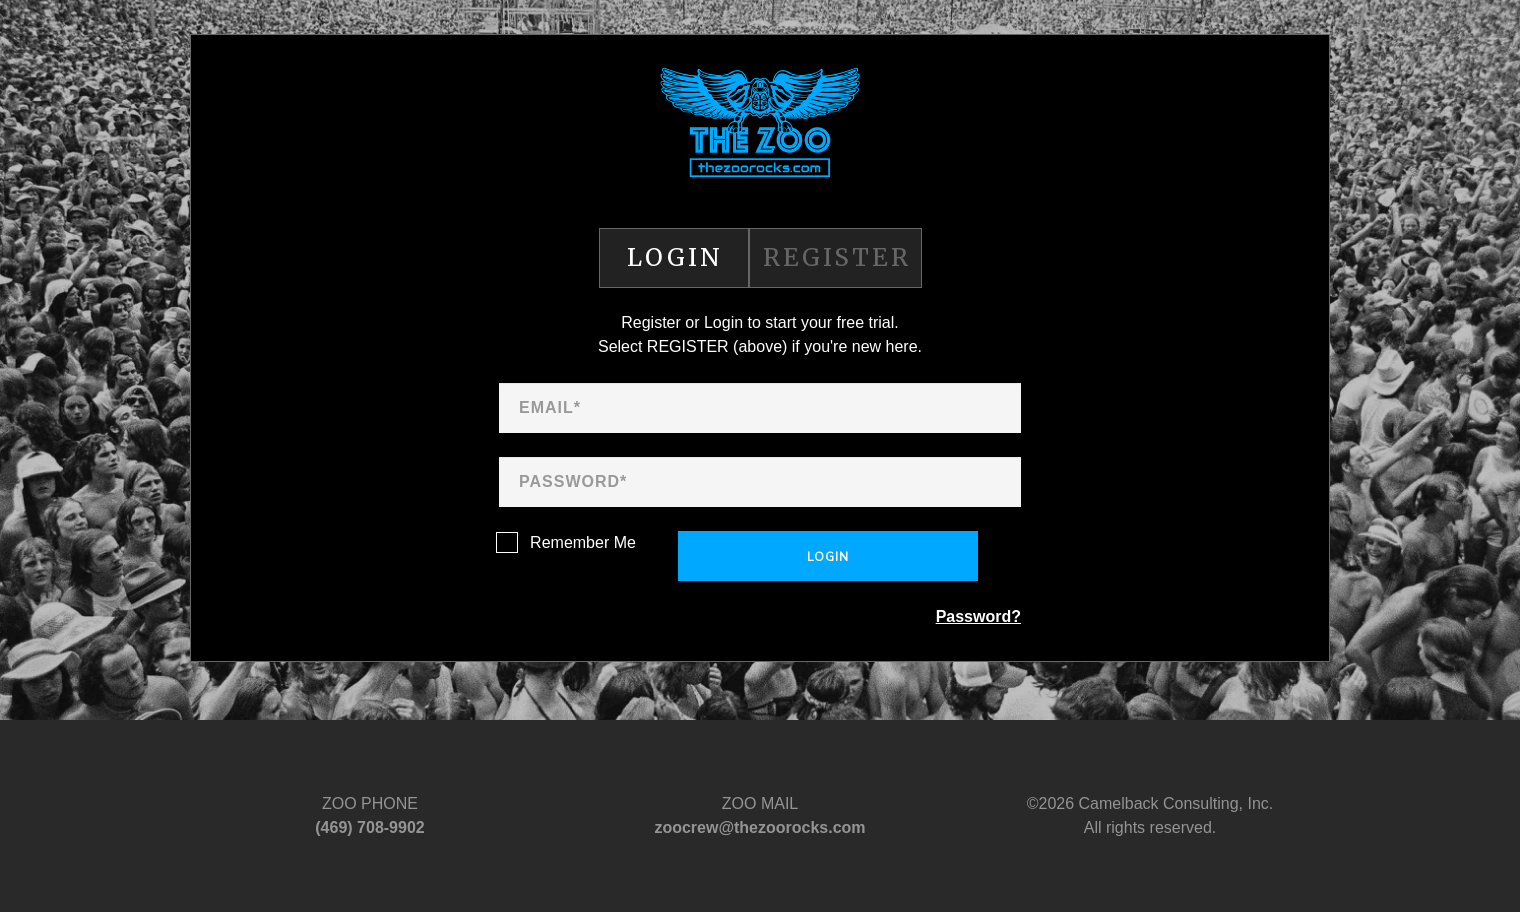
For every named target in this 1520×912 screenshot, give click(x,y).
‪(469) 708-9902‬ (369, 827)
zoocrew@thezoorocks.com (759, 827)
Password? (978, 616)
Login (828, 557)
